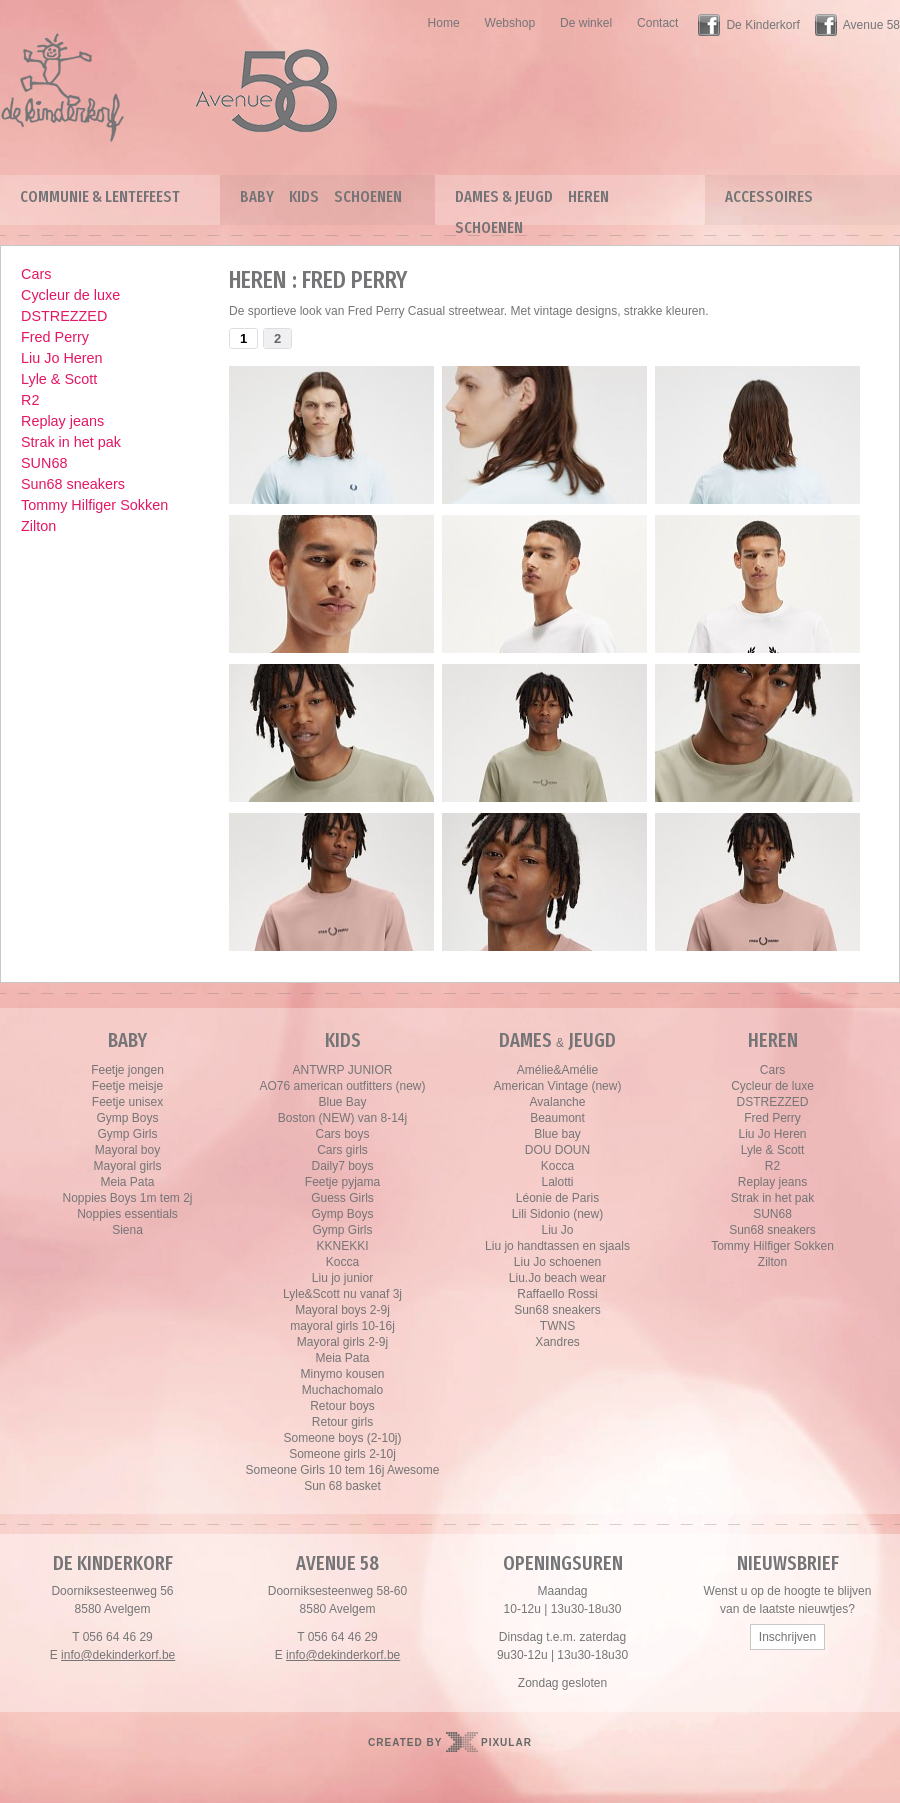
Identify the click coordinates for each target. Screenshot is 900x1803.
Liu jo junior (342, 1278)
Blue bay (557, 1134)
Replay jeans (62, 421)
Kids (304, 196)
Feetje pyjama (342, 1182)
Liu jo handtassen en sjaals (557, 1246)
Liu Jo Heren (62, 358)
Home (444, 23)
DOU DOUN (557, 1150)
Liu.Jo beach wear (557, 1278)
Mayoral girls (127, 1166)
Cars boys (342, 1134)
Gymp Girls (128, 1134)
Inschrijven (787, 1637)
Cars (36, 274)
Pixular (506, 1742)
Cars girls (342, 1150)
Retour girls (342, 1422)
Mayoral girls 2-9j (342, 1342)
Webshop (510, 23)
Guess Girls (342, 1198)
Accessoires (769, 196)
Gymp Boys (127, 1118)
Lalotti (557, 1182)
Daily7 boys (342, 1166)
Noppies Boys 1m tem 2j (127, 1198)
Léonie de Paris (557, 1198)
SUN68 (44, 463)
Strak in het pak (71, 442)
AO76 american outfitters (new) (342, 1086)
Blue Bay (342, 1102)
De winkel (586, 23)
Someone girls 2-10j (342, 1454)
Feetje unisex (127, 1102)
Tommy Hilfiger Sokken (94, 505)
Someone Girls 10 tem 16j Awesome (343, 1470)
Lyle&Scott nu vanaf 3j (342, 1294)
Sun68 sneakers (73, 484)
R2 (30, 400)
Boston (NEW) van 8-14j (342, 1118)
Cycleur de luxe (70, 295)
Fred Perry (55, 337)
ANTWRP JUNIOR (343, 1070)
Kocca (342, 1262)
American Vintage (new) (558, 1086)
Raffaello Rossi (557, 1294)
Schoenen (368, 196)
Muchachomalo (342, 1390)
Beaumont (557, 1118)
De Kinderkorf (762, 25)
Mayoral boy (127, 1150)
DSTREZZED (64, 316)
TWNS (557, 1326)
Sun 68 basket (342, 1486)
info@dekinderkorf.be (118, 1655)
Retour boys (342, 1406)
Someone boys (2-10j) (342, 1438)
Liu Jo (557, 1230)
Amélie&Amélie (557, 1070)
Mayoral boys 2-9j (342, 1310)
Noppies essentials (127, 1214)
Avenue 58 (871, 25)
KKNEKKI (342, 1246)
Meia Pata (127, 1182)
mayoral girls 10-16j (342, 1326)
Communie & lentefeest (100, 196)
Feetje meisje (127, 1086)
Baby (257, 196)
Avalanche (558, 1102)
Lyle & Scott (59, 379)
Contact (657, 23)
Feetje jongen (127, 1070)
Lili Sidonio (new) (557, 1214)
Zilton (38, 526)
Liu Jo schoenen (557, 1262)
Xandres (557, 1342)
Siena (127, 1230)
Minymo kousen (342, 1374)
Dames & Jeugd (504, 196)
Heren (588, 196)
